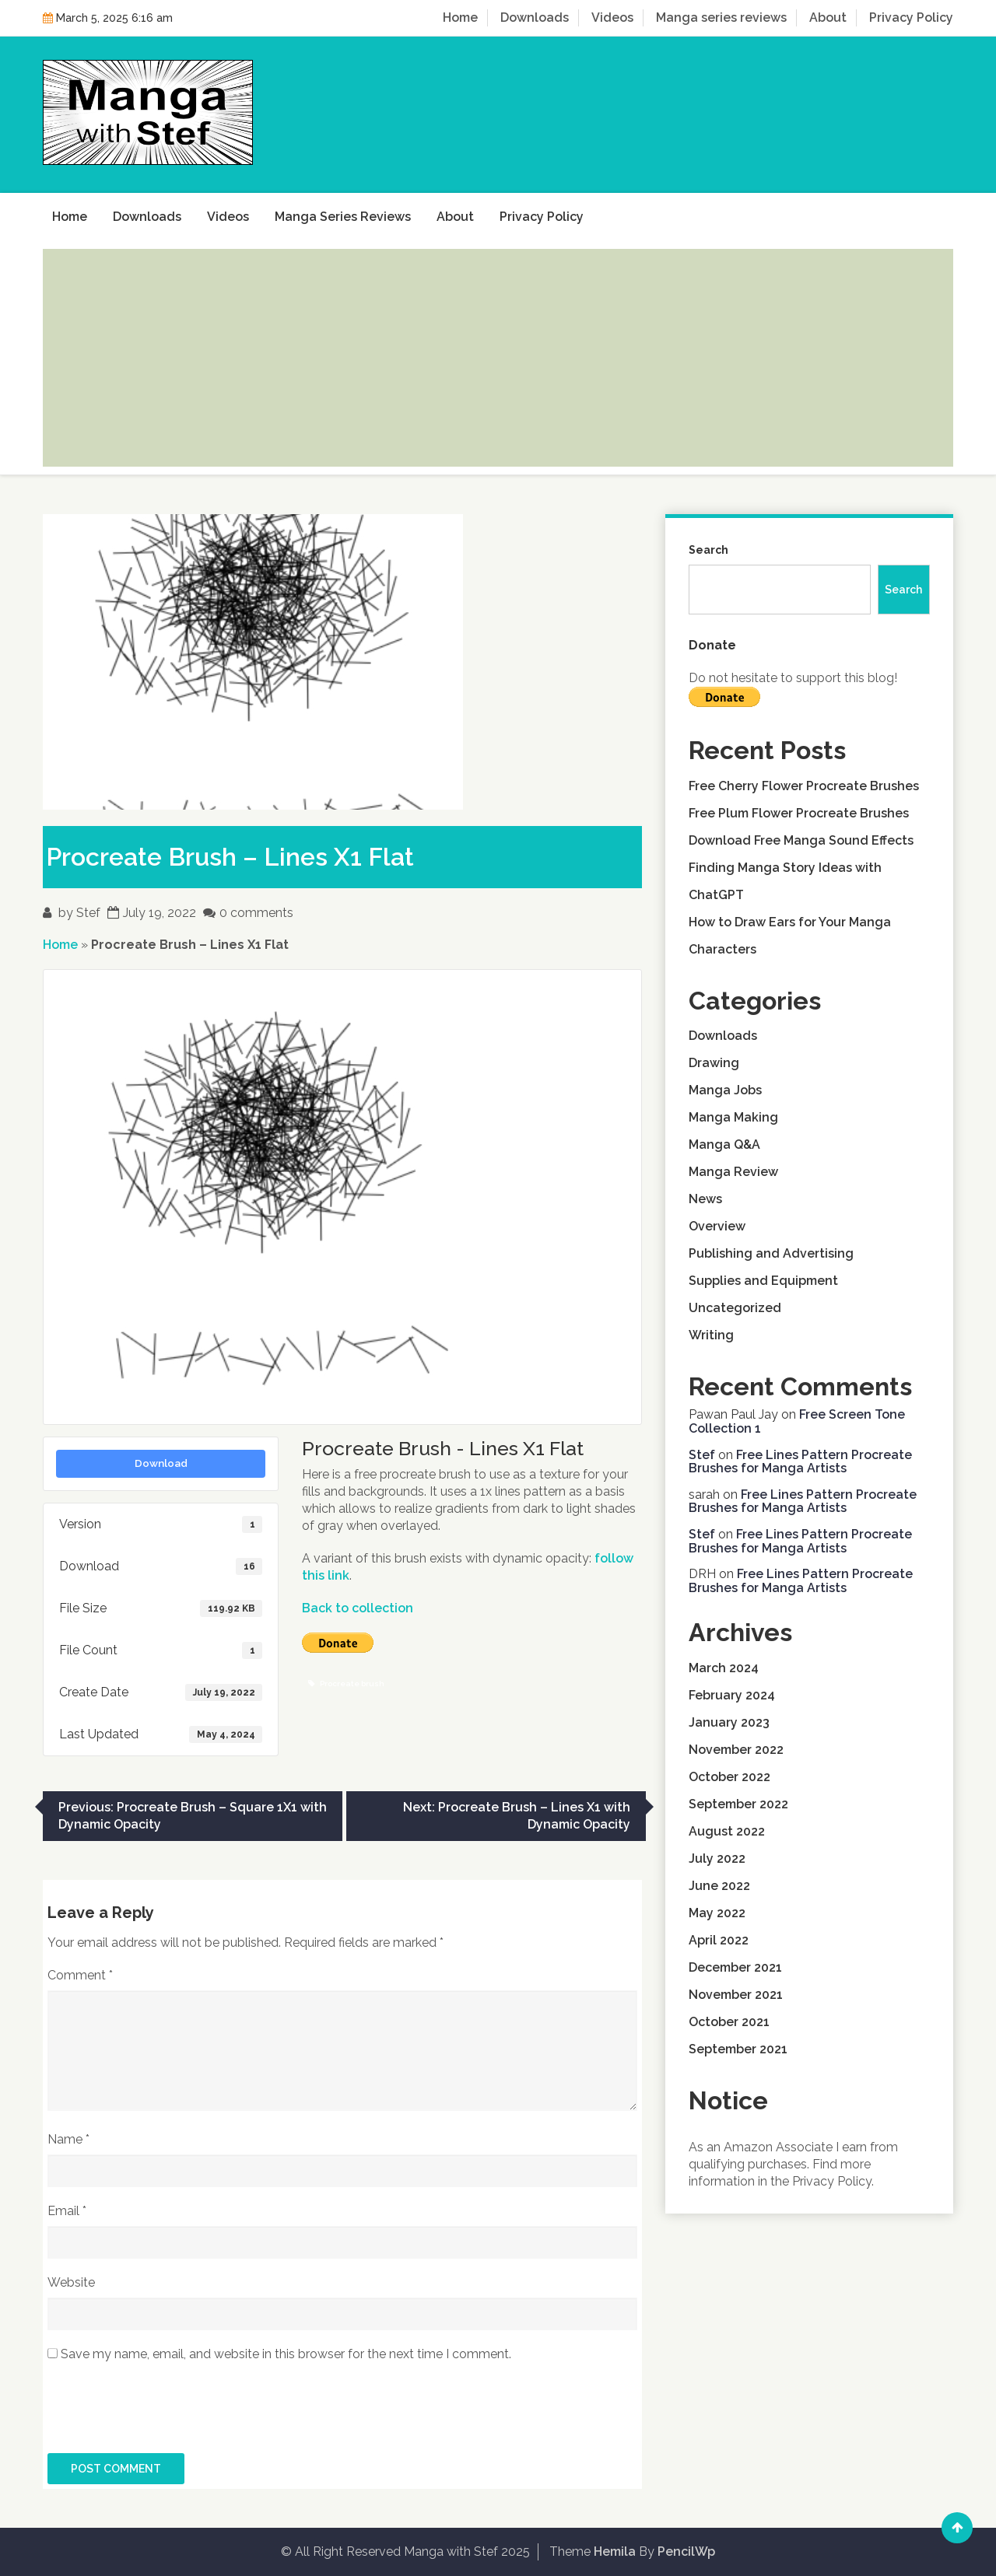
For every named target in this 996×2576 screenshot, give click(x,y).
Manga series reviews (721, 17)
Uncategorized (735, 1307)
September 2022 (738, 1804)
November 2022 (736, 1749)
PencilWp (686, 2551)
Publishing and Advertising (771, 1253)
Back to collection (357, 1608)
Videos (612, 17)
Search (708, 550)
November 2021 (736, 1994)
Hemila (615, 2551)
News (705, 1199)
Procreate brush (346, 1683)
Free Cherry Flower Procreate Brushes (804, 786)
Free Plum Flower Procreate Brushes (799, 813)
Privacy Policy (911, 17)
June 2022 (719, 1885)
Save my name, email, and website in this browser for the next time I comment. (286, 2354)
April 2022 (719, 1940)
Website (71, 2282)
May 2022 (717, 1913)
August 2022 (727, 1831)
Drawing (714, 1062)
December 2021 (735, 1967)
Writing (711, 1335)
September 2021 (738, 2049)
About (828, 17)
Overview (717, 1226)
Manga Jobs (725, 1090)
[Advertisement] (498, 358)
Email (66, 2210)
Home (460, 17)
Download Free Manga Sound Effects (801, 840)
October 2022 (729, 1776)
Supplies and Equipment (763, 1280)
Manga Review (733, 1171)
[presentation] (165, 2415)
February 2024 (732, 1695)
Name (68, 2139)
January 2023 (729, 1722)
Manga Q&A (724, 1144)
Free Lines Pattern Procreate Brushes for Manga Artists (800, 1461)
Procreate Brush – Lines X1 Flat (230, 856)
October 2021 (729, 2021)
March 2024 (724, 1668)
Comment (80, 1975)
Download (161, 1463)
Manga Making (733, 1117)
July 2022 (717, 1858)
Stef (88, 912)
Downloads (534, 17)
